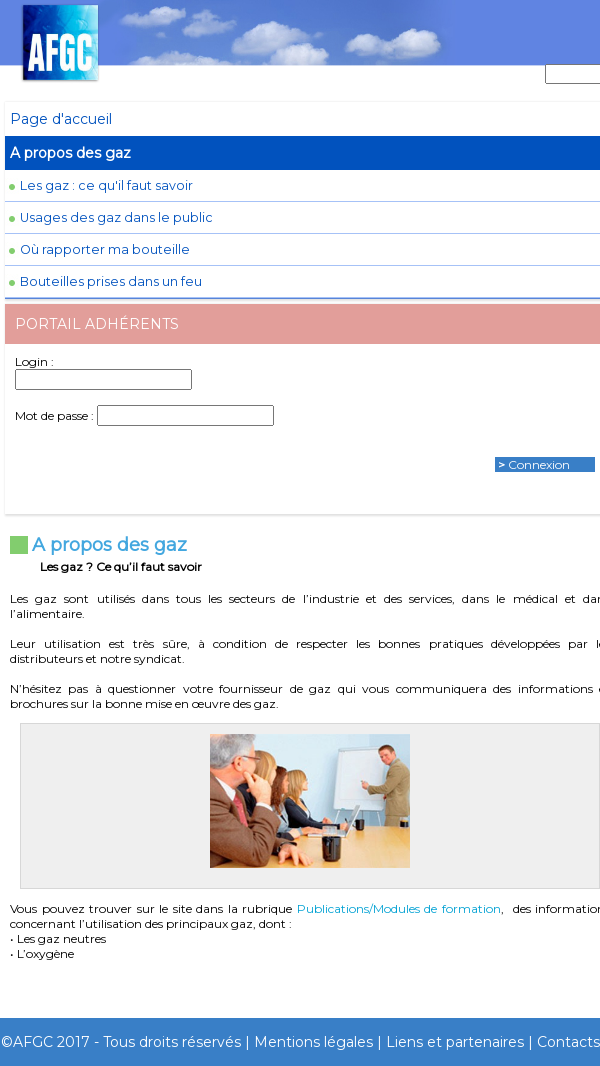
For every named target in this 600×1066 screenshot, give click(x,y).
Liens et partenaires (455, 1042)
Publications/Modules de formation (399, 908)
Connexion (539, 464)
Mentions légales (313, 1042)
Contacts (568, 1042)
